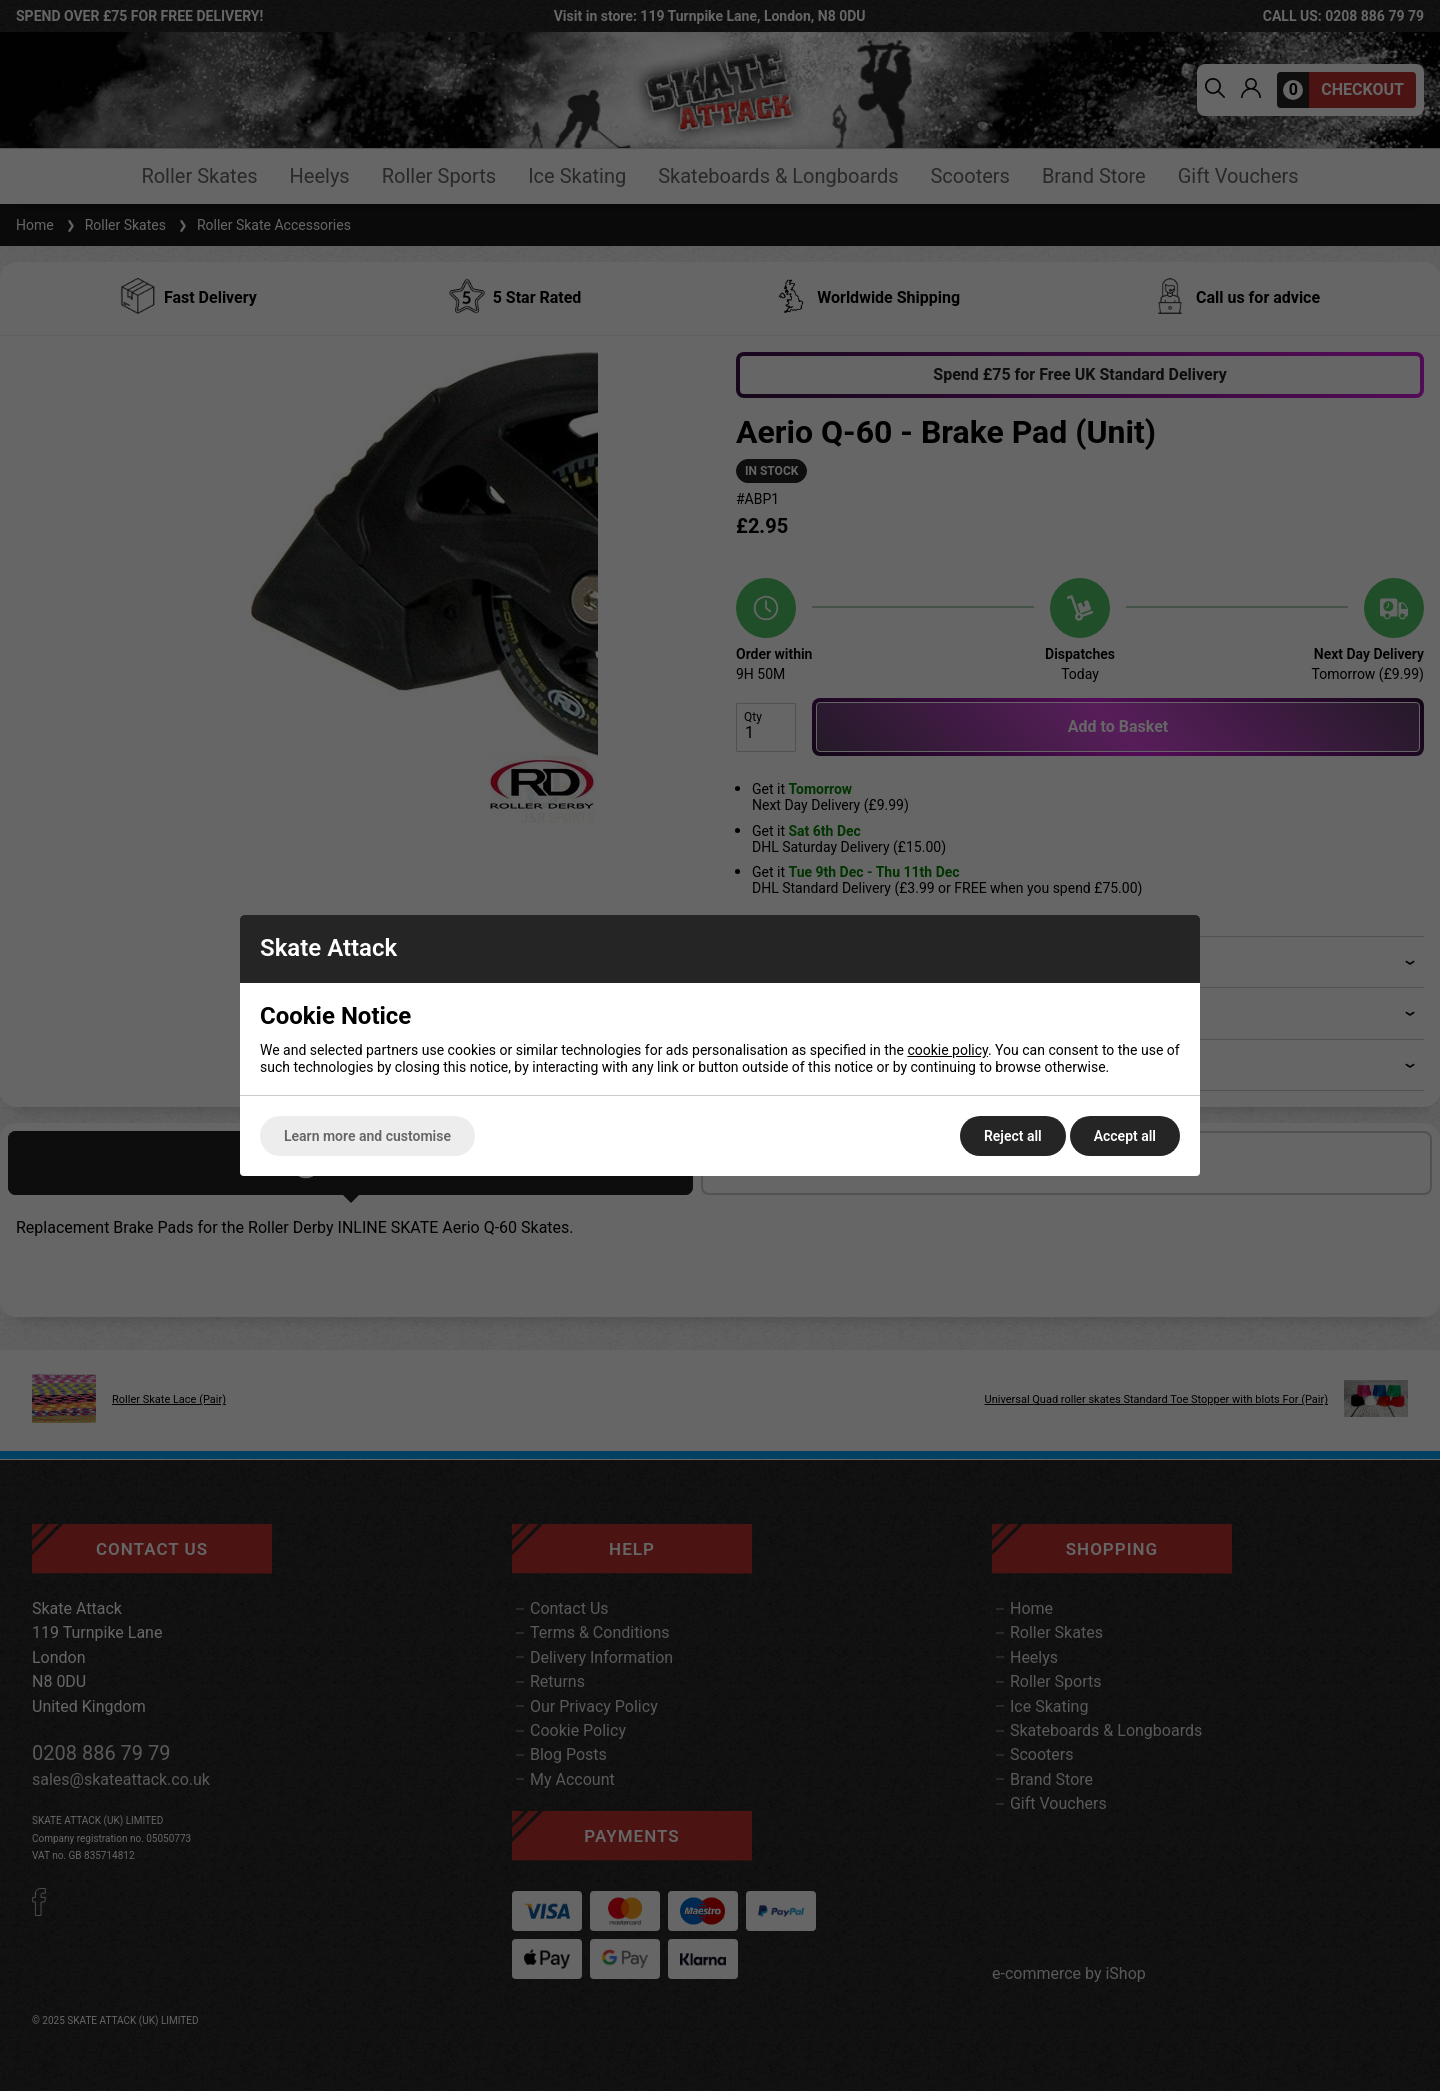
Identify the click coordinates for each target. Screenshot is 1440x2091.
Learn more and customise (367, 1136)
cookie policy (947, 1050)
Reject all (1013, 1136)
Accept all (1125, 1136)
